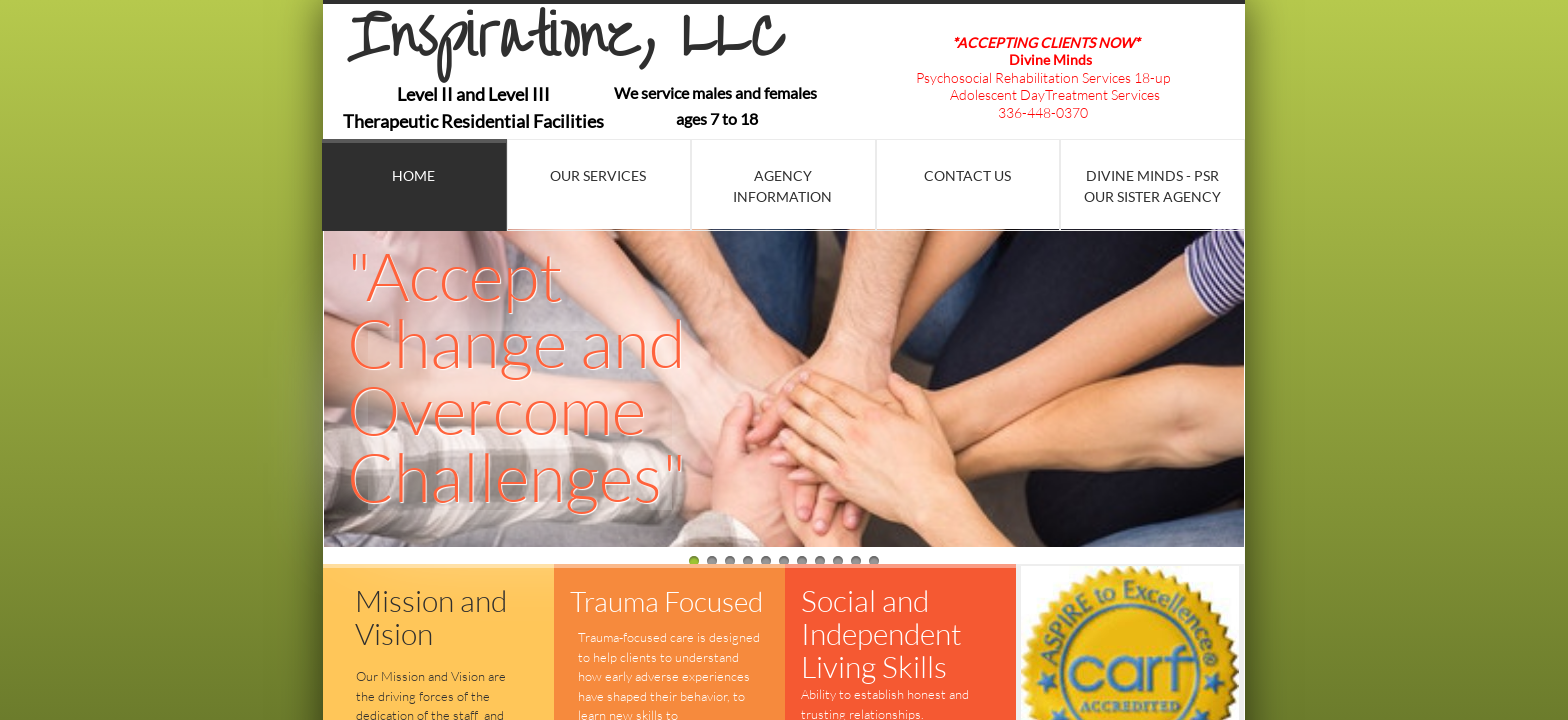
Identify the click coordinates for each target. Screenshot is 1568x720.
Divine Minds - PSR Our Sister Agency (1152, 186)
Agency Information (782, 186)
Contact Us (967, 175)
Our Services (598, 175)
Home (413, 175)
